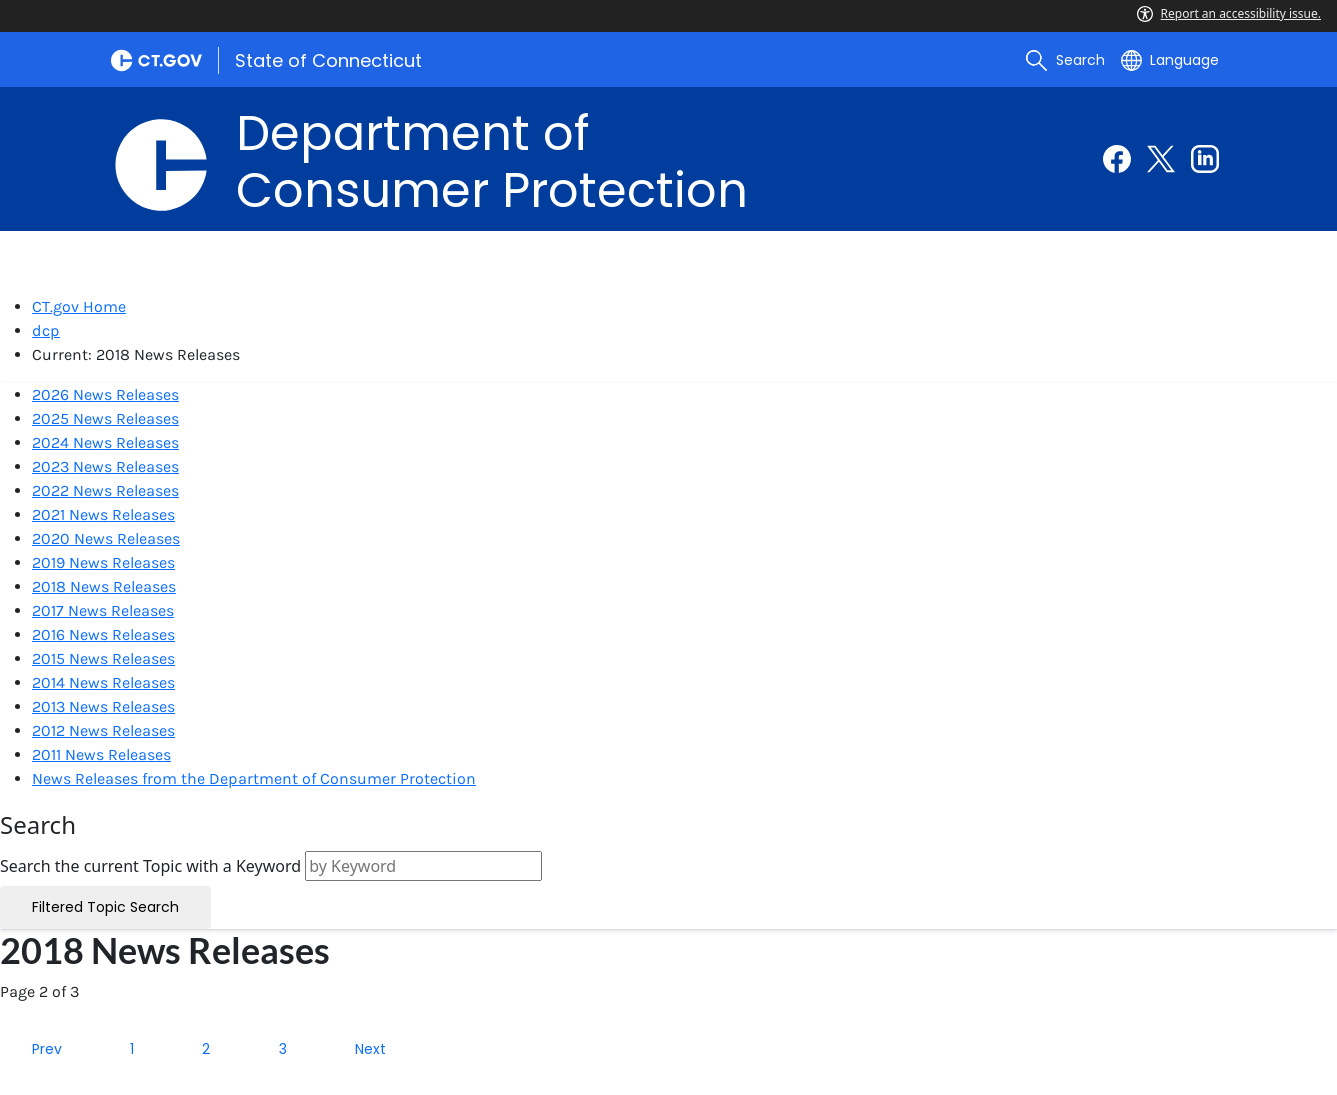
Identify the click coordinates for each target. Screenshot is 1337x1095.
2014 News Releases (103, 682)
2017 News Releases (103, 610)
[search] (1065, 60)
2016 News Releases (103, 634)
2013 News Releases (103, 706)
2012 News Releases (103, 730)
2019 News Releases (103, 562)
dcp (46, 330)
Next (370, 1049)
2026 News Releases (105, 394)
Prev (47, 1049)
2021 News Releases (103, 514)
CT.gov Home (79, 306)
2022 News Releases (105, 490)
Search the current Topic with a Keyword (150, 866)
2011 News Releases (101, 754)
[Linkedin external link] (1205, 159)
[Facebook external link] (1117, 159)
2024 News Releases (105, 442)
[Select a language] (1170, 60)
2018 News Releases (104, 586)
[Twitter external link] (1161, 159)
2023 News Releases (105, 466)
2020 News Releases (106, 538)
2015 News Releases (103, 658)
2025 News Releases (105, 418)
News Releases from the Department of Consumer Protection (254, 778)
